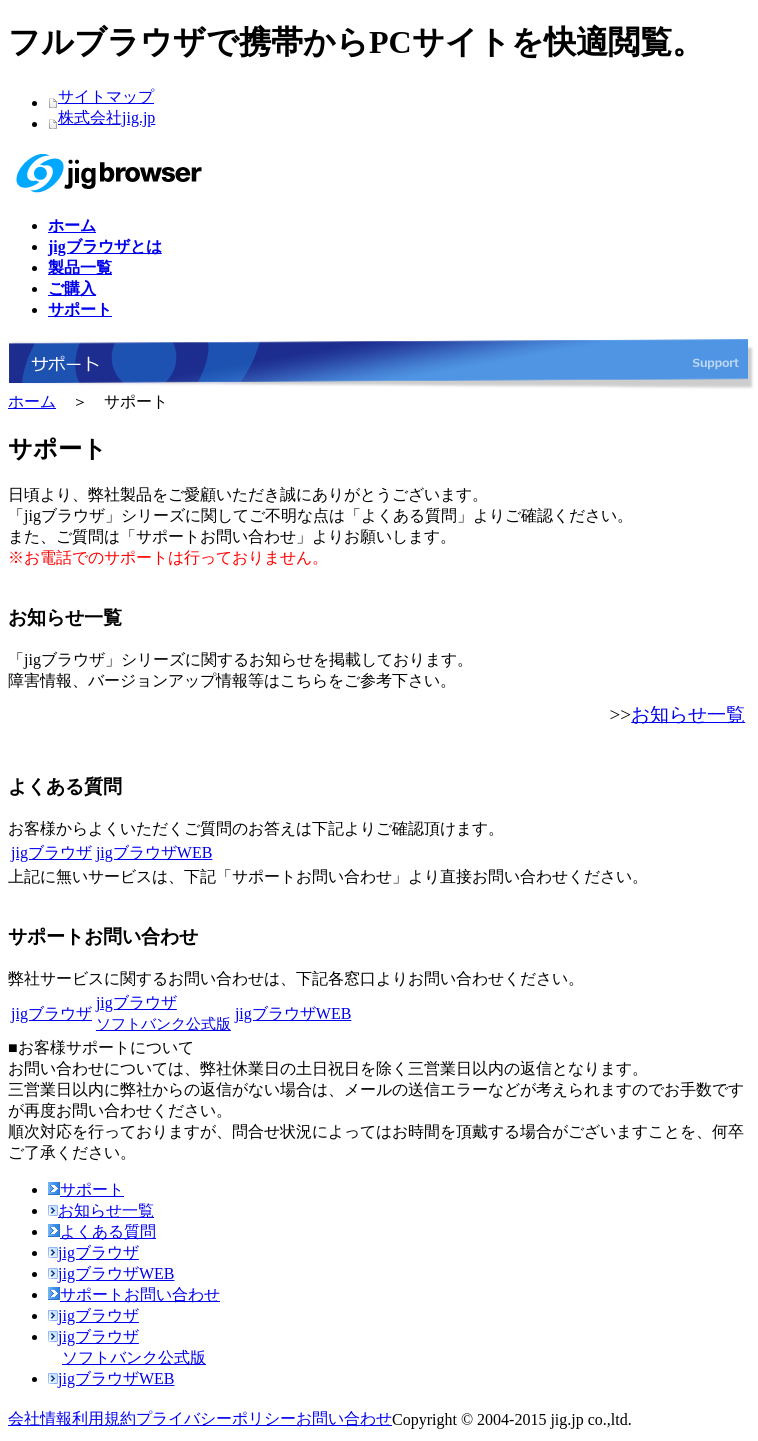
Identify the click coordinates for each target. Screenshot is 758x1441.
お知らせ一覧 (688, 714)
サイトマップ (106, 96)
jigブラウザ (51, 852)
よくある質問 (102, 1231)
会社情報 (40, 1418)
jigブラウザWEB (154, 852)
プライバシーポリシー (216, 1418)
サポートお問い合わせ (134, 1294)
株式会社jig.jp (106, 117)
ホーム (32, 401)
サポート (86, 1189)
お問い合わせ (344, 1418)
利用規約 (104, 1418)
